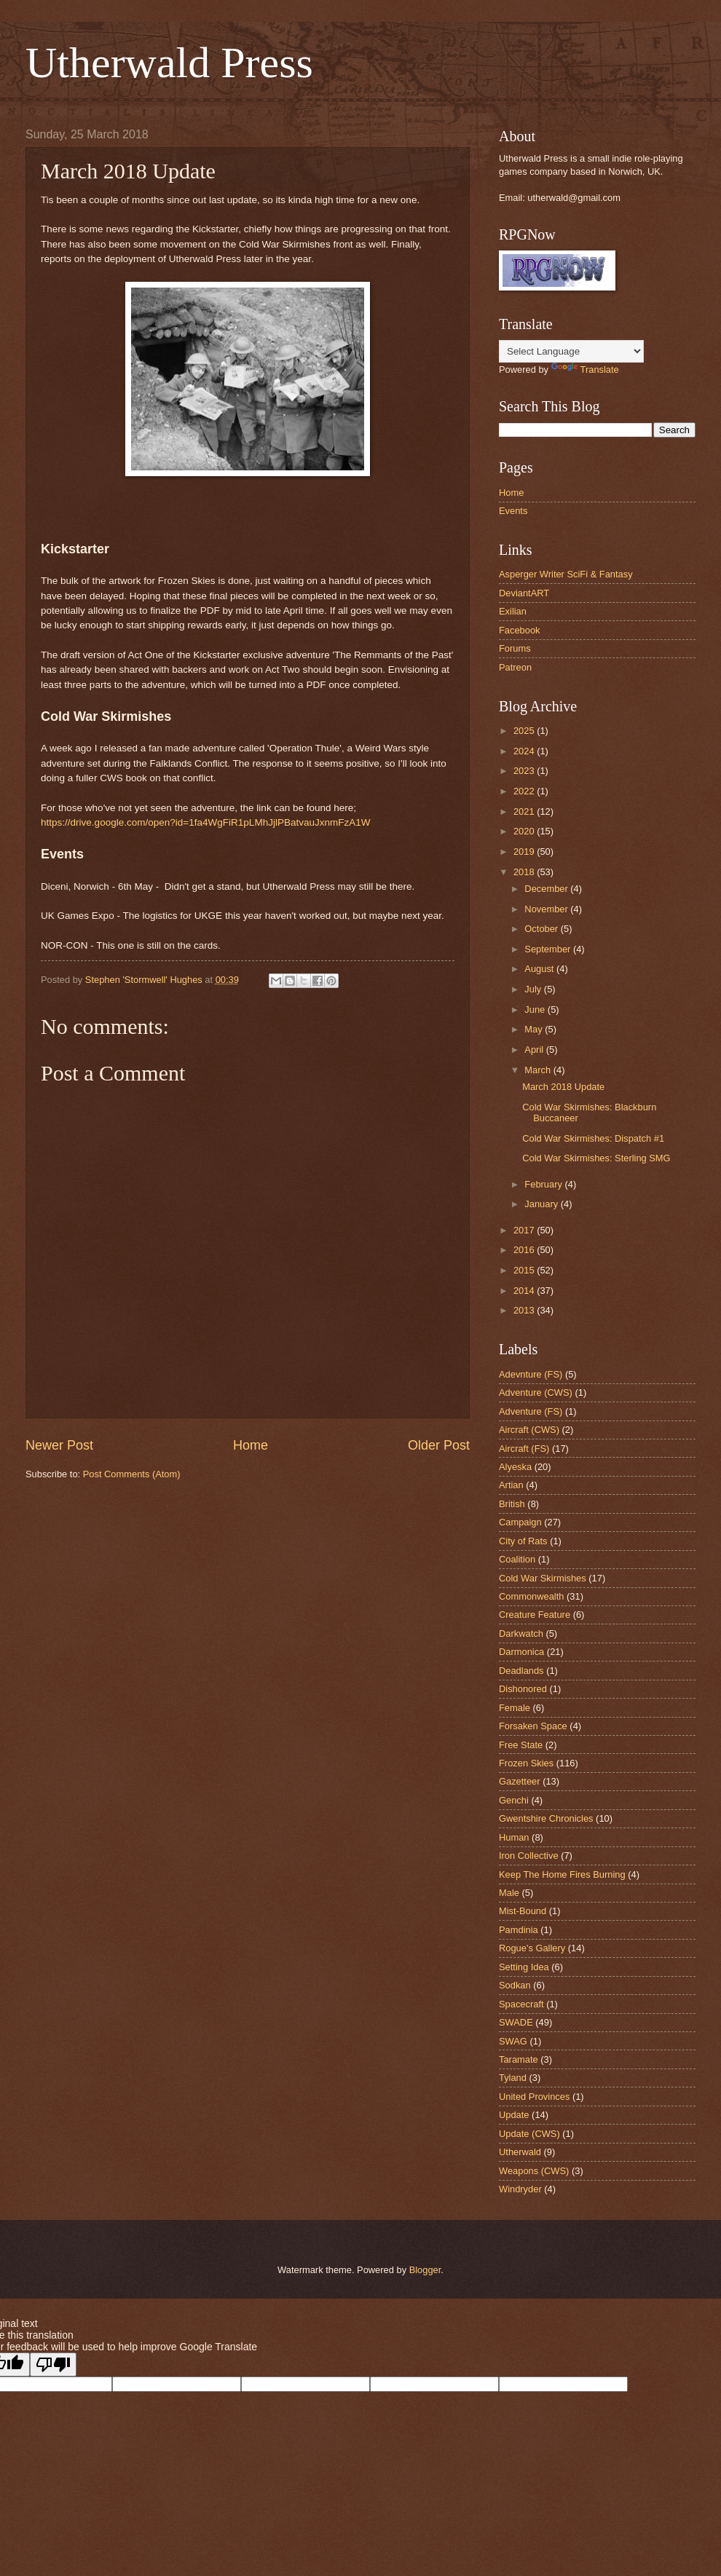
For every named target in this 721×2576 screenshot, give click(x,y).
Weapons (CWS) (534, 2170)
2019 (525, 851)
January (542, 1203)
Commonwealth (531, 1596)
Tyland (513, 2077)
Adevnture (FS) (530, 1374)
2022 (525, 791)
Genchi (514, 1800)
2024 (525, 751)
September (548, 949)
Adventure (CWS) (535, 1392)
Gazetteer (519, 1781)
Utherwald (520, 2151)
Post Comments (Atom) (132, 1474)
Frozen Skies (526, 1763)
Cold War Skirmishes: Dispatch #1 (593, 1138)
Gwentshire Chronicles (546, 1818)
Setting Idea (524, 1966)
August (540, 968)
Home (250, 1445)
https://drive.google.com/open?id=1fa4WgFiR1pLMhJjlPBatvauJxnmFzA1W (206, 822)
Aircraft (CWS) (529, 1429)
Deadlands (521, 1670)
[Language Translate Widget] (571, 351)
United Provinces (534, 2096)
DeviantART (524, 593)
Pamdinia (518, 1929)
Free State (521, 1744)
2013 (525, 1310)
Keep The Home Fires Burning (562, 1874)
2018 (525, 871)
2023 (525, 770)
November (547, 909)
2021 (525, 811)
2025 (525, 730)
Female (514, 1707)
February (544, 1184)
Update (514, 2114)
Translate (585, 369)
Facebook (519, 630)
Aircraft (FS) (524, 1448)
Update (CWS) (529, 2133)
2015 (525, 1270)
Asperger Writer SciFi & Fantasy (566, 574)
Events (513, 510)
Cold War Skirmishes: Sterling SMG (596, 1158)
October (542, 928)
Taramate (518, 2059)
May (534, 1029)
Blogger (425, 2269)
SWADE (516, 2022)
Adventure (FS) (530, 1411)
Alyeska (515, 1466)
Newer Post (59, 1445)
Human (514, 1837)
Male (509, 1892)
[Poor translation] (53, 2364)
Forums (515, 648)
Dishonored (523, 1688)
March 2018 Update (563, 1086)
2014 (525, 1290)
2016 (525, 1249)
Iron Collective (529, 1855)
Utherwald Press (169, 63)
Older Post (439, 1445)
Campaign (520, 1522)
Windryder (520, 2189)
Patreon (515, 667)
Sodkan (515, 1985)
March (538, 1069)
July (533, 989)
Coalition (517, 1559)
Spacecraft (521, 2004)
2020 (525, 831)
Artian (511, 1484)
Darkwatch (521, 1633)
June (536, 1009)
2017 (525, 1230)
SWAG (513, 2041)
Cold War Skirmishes (542, 1578)
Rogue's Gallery (532, 1948)
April (534, 1049)
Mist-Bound (522, 1910)
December (547, 888)
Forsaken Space (533, 1725)
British (512, 1503)
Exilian (513, 611)
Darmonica (521, 1651)
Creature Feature (534, 1614)
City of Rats (523, 1541)
